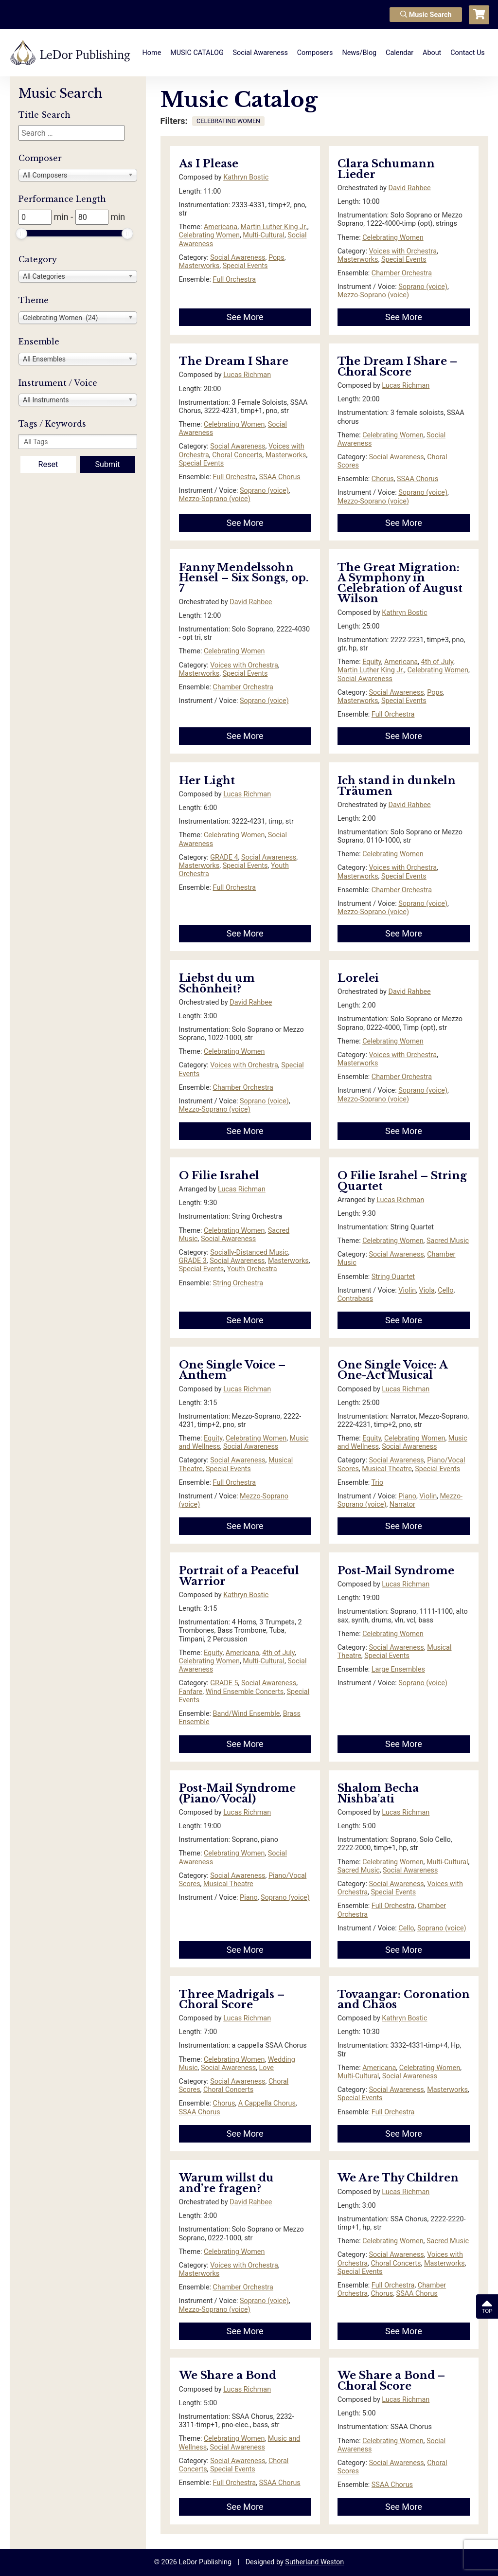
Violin (407, 1290)
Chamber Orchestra (402, 273)
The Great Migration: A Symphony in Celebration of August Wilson (400, 583)
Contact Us (467, 53)
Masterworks (199, 266)
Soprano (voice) (422, 287)
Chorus (383, 479)
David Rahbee (409, 188)
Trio (378, 1482)
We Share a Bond (227, 2375)
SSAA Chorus (280, 477)
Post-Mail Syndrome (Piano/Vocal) (237, 1793)
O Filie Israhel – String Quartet (402, 1181)
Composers (315, 53)
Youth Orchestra (252, 1269)
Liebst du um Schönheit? (217, 983)
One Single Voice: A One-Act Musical (392, 1370)
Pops (276, 257)
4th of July (437, 662)
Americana (220, 227)
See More (245, 317)
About (432, 53)
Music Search (426, 15)
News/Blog (359, 53)
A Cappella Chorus (267, 2103)
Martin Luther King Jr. (274, 227)
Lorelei (360, 978)
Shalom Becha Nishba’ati (378, 1793)
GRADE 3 (193, 1261)
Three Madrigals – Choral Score (232, 2000)
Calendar (399, 53)
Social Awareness (260, 53)
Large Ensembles (398, 1669)
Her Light (207, 780)
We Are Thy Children (398, 2177)
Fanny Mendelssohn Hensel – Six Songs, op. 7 (244, 578)
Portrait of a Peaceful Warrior (239, 1576)
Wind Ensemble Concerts (245, 1692)
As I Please (208, 163)
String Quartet (393, 1277)
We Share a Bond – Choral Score (391, 2381)
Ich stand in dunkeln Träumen (397, 786)
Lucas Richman (247, 375)
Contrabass (355, 1299)
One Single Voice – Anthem (232, 1370)
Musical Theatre (387, 1469)
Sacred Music (448, 1241)
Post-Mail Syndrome (396, 1570)
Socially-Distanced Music (249, 1252)
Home (151, 53)
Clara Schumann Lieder (386, 169)
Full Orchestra (234, 279)
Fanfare (191, 1692)
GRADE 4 (224, 857)
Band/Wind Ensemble (246, 1714)
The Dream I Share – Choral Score (397, 366)
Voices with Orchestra (403, 251)
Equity (371, 662)
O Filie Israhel (219, 1175)
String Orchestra (238, 1283)
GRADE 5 (224, 1683)
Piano (407, 1496)
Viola (427, 1290)
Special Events (245, 266)
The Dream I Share (233, 361)
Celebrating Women (209, 235)
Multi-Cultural (264, 235)
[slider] (21, 233)
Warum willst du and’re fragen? (226, 2183)
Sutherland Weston (314, 2562)
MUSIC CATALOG (197, 53)
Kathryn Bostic (245, 177)
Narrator (402, 1504)
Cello (445, 1290)
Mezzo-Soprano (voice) (373, 295)
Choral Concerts (237, 455)
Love (266, 2068)
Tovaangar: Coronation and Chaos (404, 2000)
